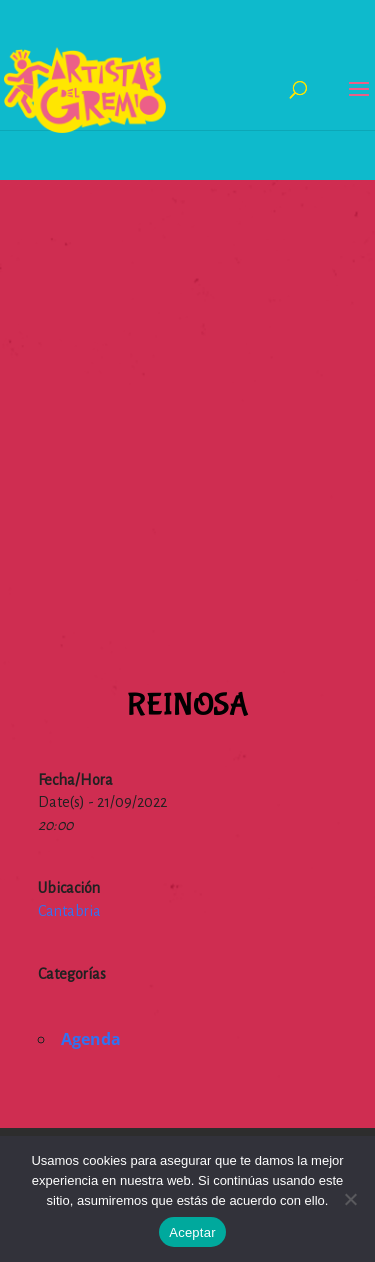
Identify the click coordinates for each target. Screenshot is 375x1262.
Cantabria (69, 911)
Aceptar (192, 1232)
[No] (350, 1199)
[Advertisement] (187, 367)
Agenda (91, 1039)
